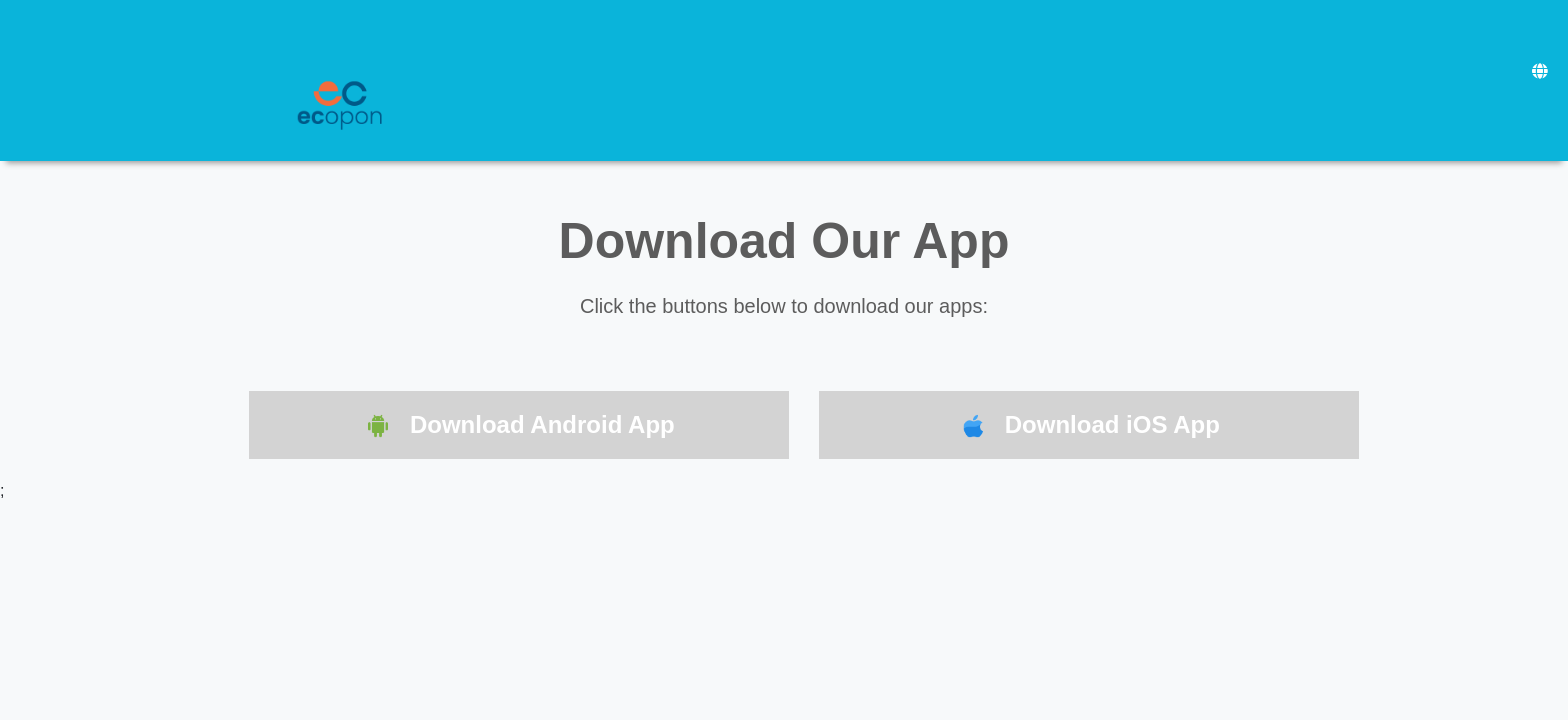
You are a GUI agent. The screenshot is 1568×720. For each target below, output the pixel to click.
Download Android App (519, 426)
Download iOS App (1089, 426)
